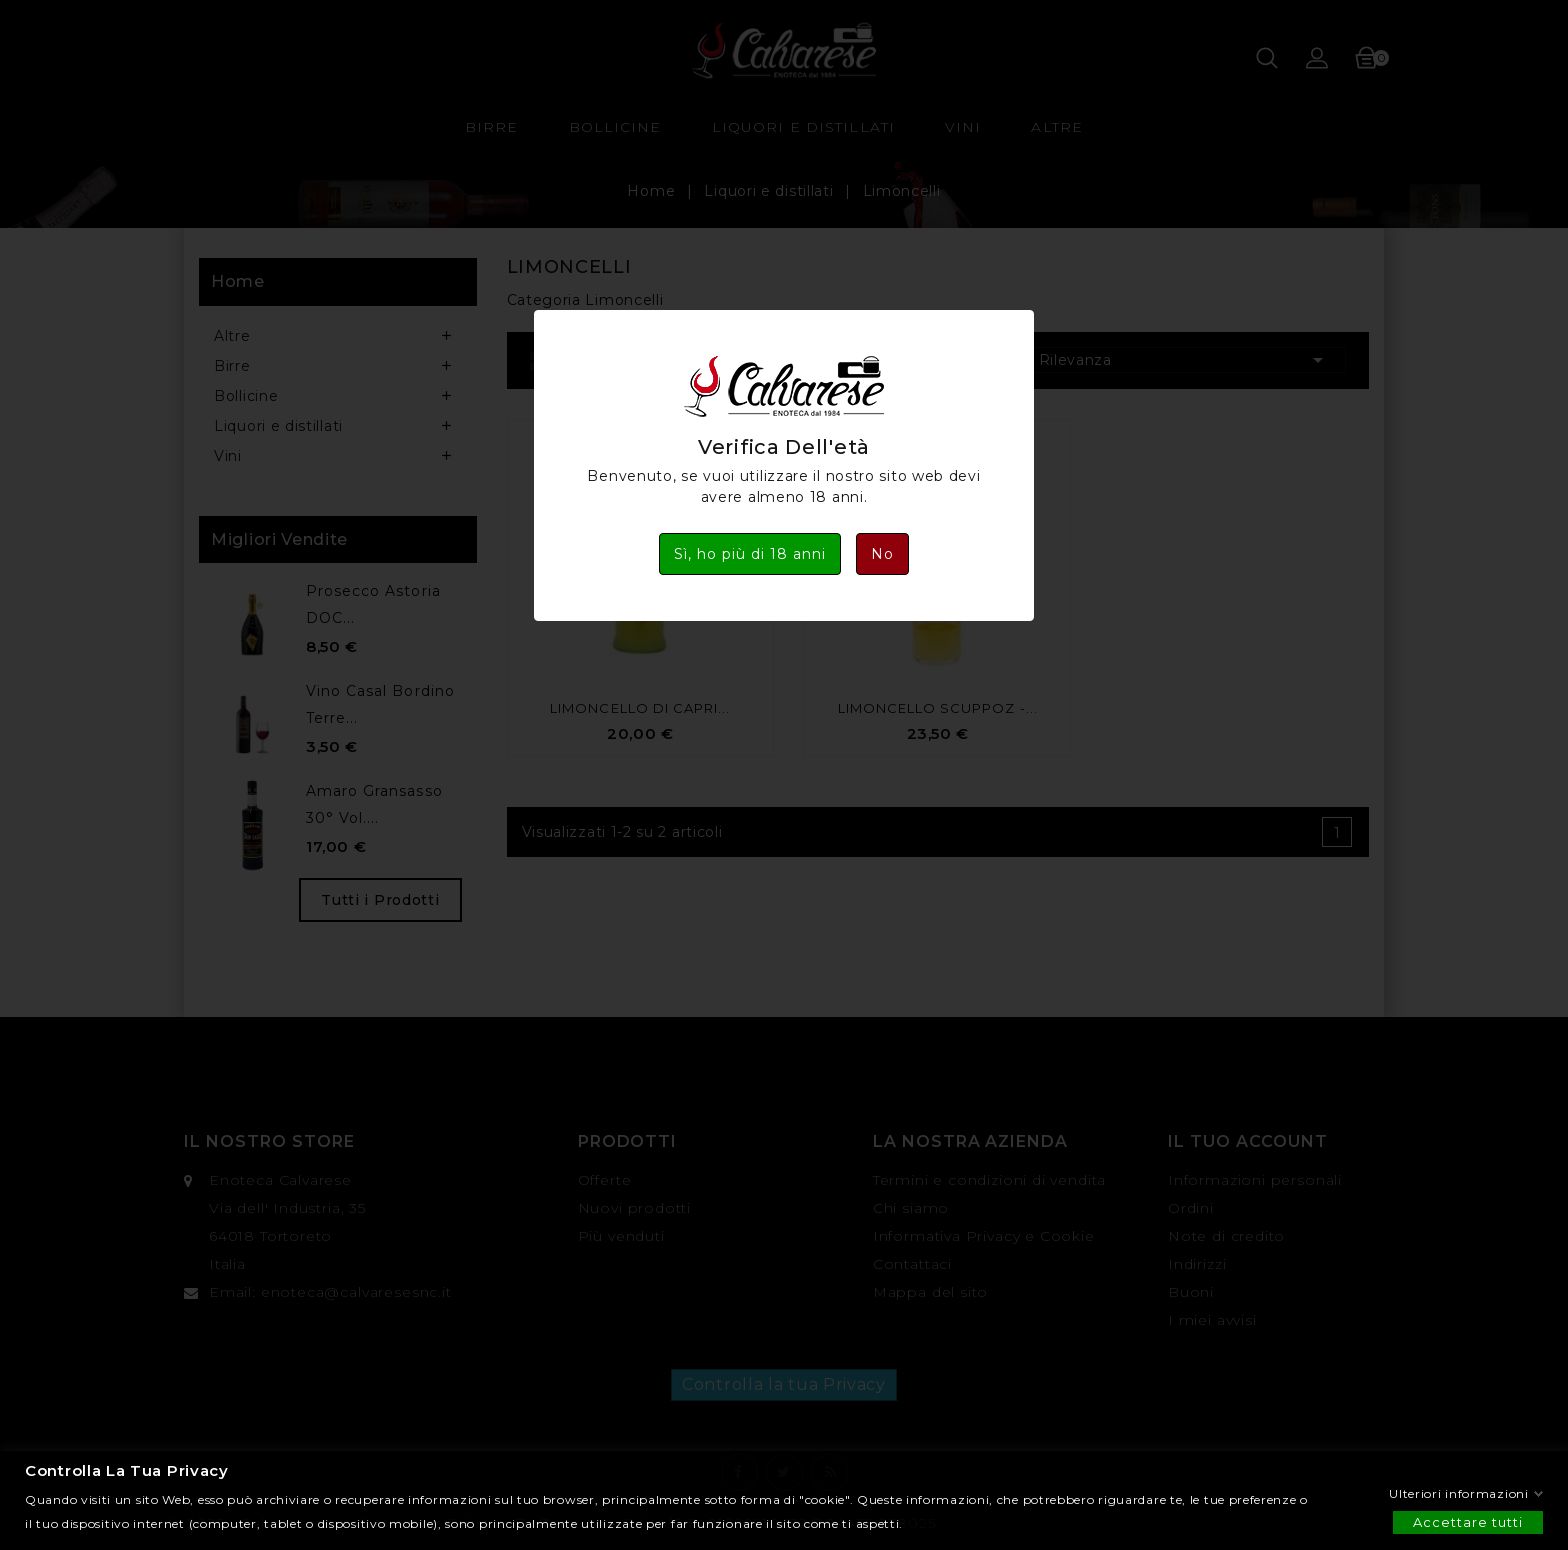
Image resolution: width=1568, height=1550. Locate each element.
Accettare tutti (1468, 1521)
